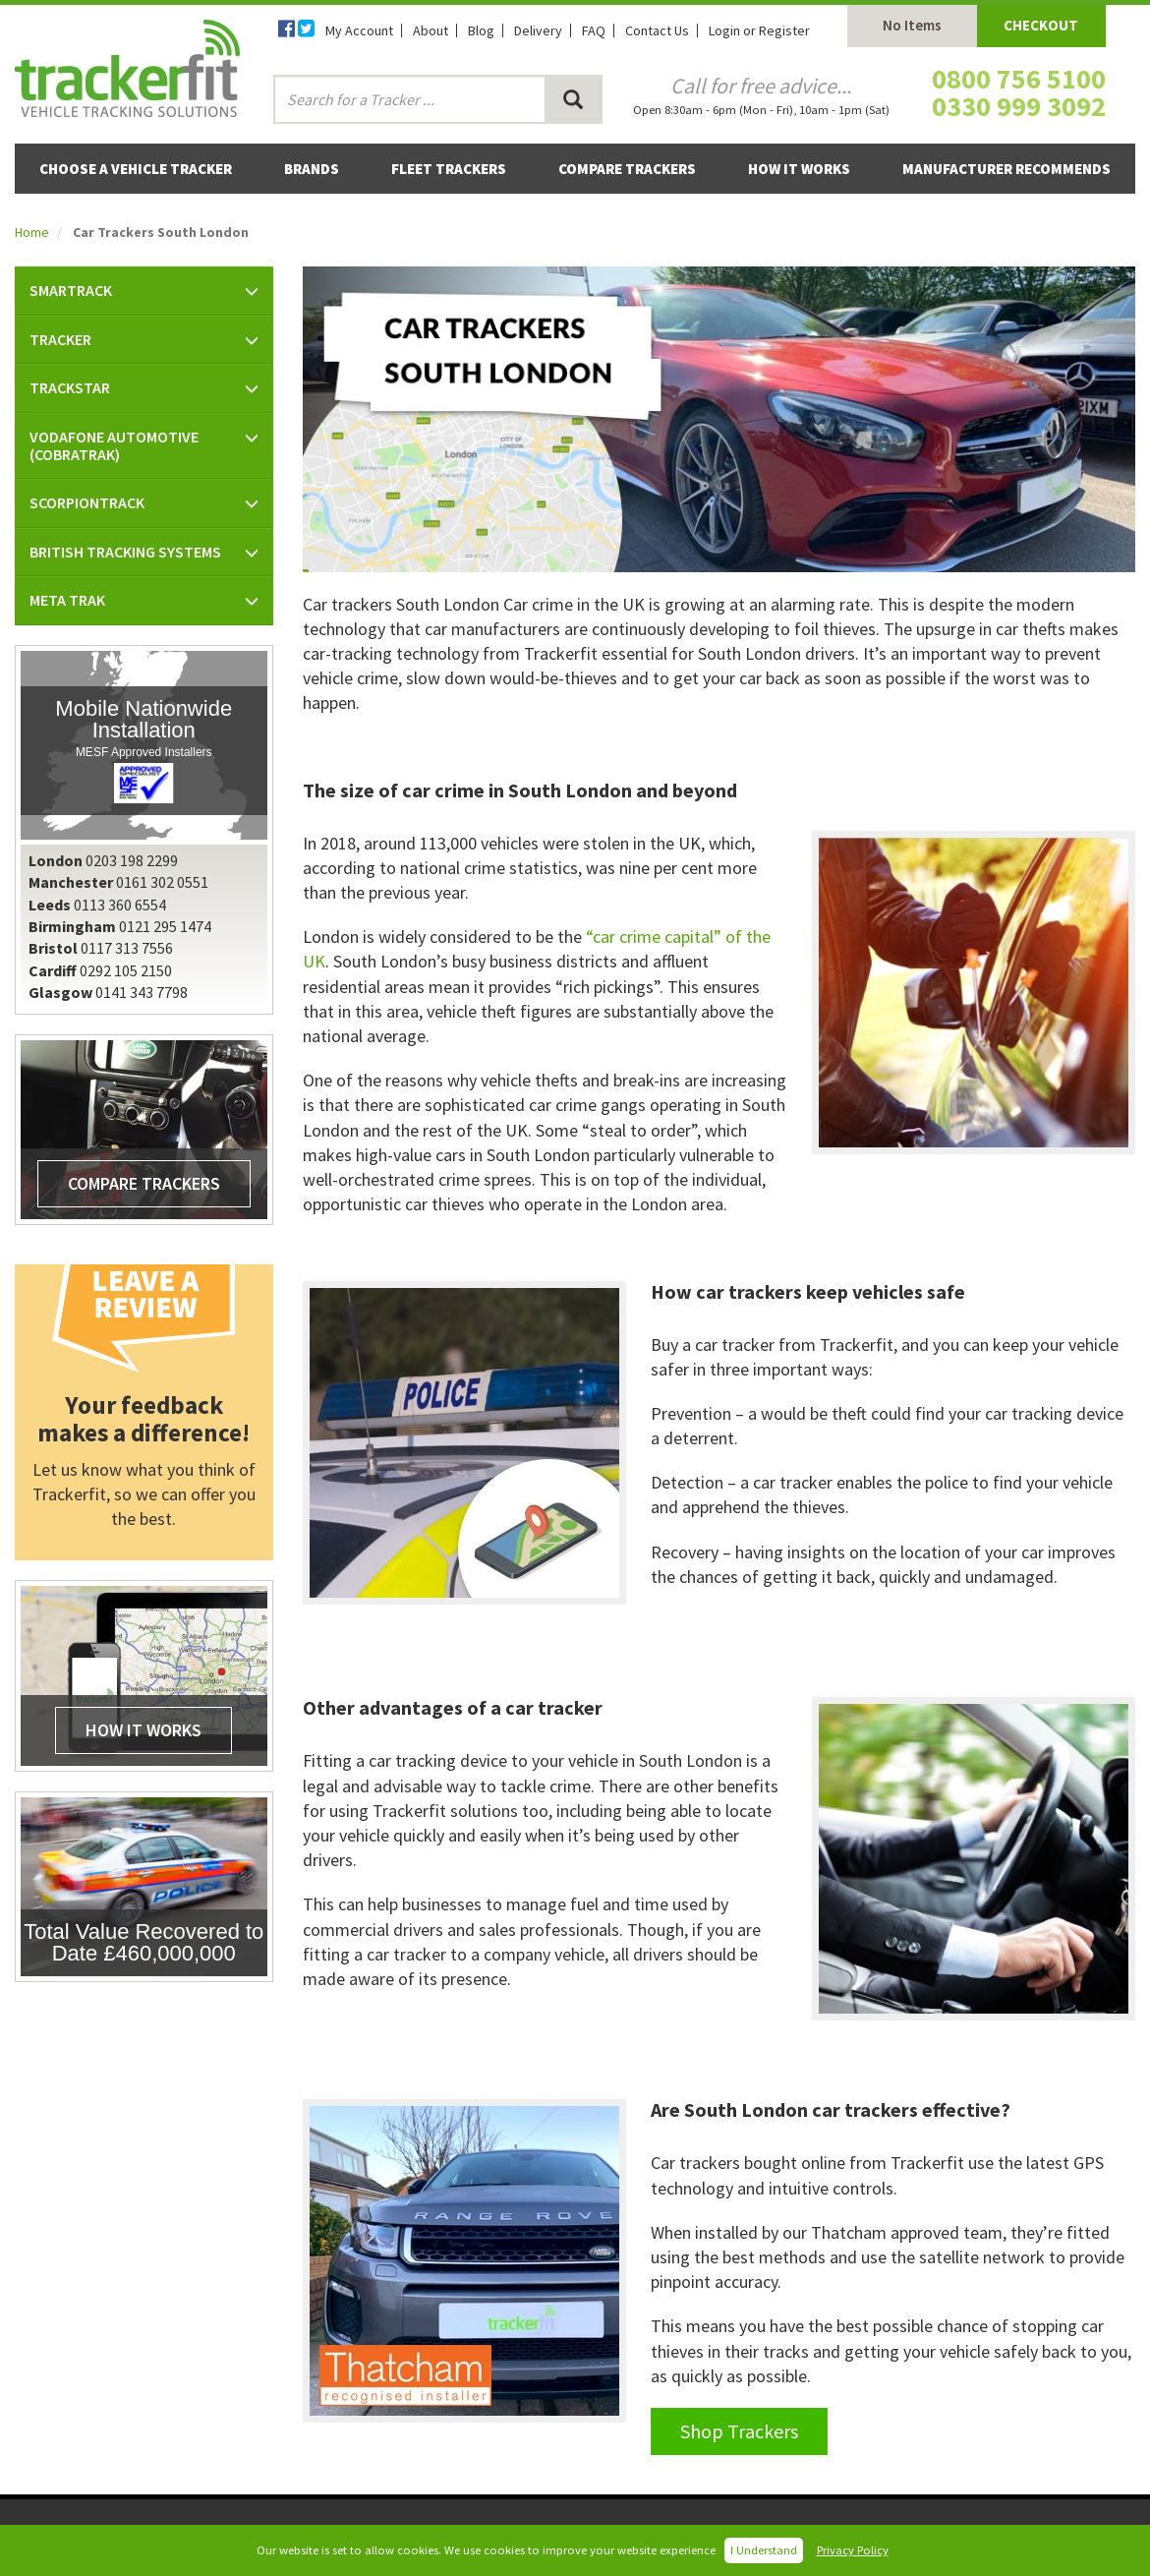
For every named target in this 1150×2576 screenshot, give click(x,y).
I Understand (763, 2550)
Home (32, 232)
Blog (481, 30)
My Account (359, 30)
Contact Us (657, 30)
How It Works (799, 168)
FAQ (593, 30)
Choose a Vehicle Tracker (135, 168)
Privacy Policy (853, 2550)
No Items (912, 25)
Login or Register (759, 30)
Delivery (538, 30)
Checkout (1041, 25)
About (430, 30)
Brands (311, 168)
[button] (144, 291)
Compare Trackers (627, 168)
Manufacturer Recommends (1006, 168)
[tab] (144, 291)
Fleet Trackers (448, 168)
